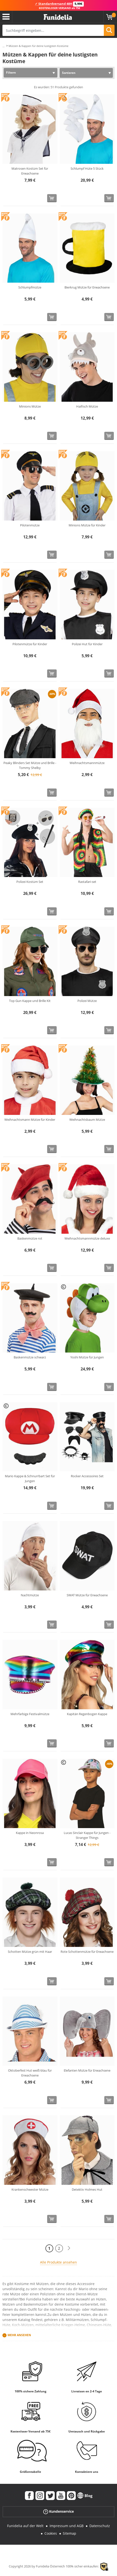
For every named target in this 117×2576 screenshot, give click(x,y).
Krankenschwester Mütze (29, 2189)
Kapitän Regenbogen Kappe (87, 1714)
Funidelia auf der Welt (25, 2525)
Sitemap (69, 2533)
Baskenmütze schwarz (30, 1357)
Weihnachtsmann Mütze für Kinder (29, 1119)
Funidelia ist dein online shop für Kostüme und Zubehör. (58, 17)
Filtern (11, 72)
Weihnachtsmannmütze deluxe (87, 1238)
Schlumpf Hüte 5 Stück (87, 168)
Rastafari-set (87, 881)
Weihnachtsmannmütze (87, 763)
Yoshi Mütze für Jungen (87, 1357)
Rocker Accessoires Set (87, 1476)
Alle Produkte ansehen (58, 2262)
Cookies (50, 2533)
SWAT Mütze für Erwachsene (87, 1595)
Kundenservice (58, 2511)
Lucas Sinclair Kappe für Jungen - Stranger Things (87, 1835)
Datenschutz (99, 2525)
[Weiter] (69, 2248)
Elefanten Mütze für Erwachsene (87, 2070)
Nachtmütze (30, 1595)
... (3, 46)
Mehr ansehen (19, 2335)
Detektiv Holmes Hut (87, 2189)
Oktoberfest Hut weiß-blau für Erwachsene (30, 2072)
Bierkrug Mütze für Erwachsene (87, 287)
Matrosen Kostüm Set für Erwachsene (29, 171)
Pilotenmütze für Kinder (29, 644)
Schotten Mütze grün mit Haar (30, 1951)
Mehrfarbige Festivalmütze (30, 1714)
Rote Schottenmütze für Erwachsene (87, 1951)
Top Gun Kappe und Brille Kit (30, 1001)
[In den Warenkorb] (52, 198)
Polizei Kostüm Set (29, 881)
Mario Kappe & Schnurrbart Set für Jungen (30, 1478)
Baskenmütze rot (29, 1238)
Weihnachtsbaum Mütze (87, 1119)
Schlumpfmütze (29, 287)
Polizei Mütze (87, 1001)
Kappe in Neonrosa (30, 1833)
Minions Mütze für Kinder (87, 525)
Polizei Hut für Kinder (87, 644)
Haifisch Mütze (87, 406)
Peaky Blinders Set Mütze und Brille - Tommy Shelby (29, 765)
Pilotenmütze (30, 525)
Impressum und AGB (67, 2525)
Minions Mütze (30, 406)
